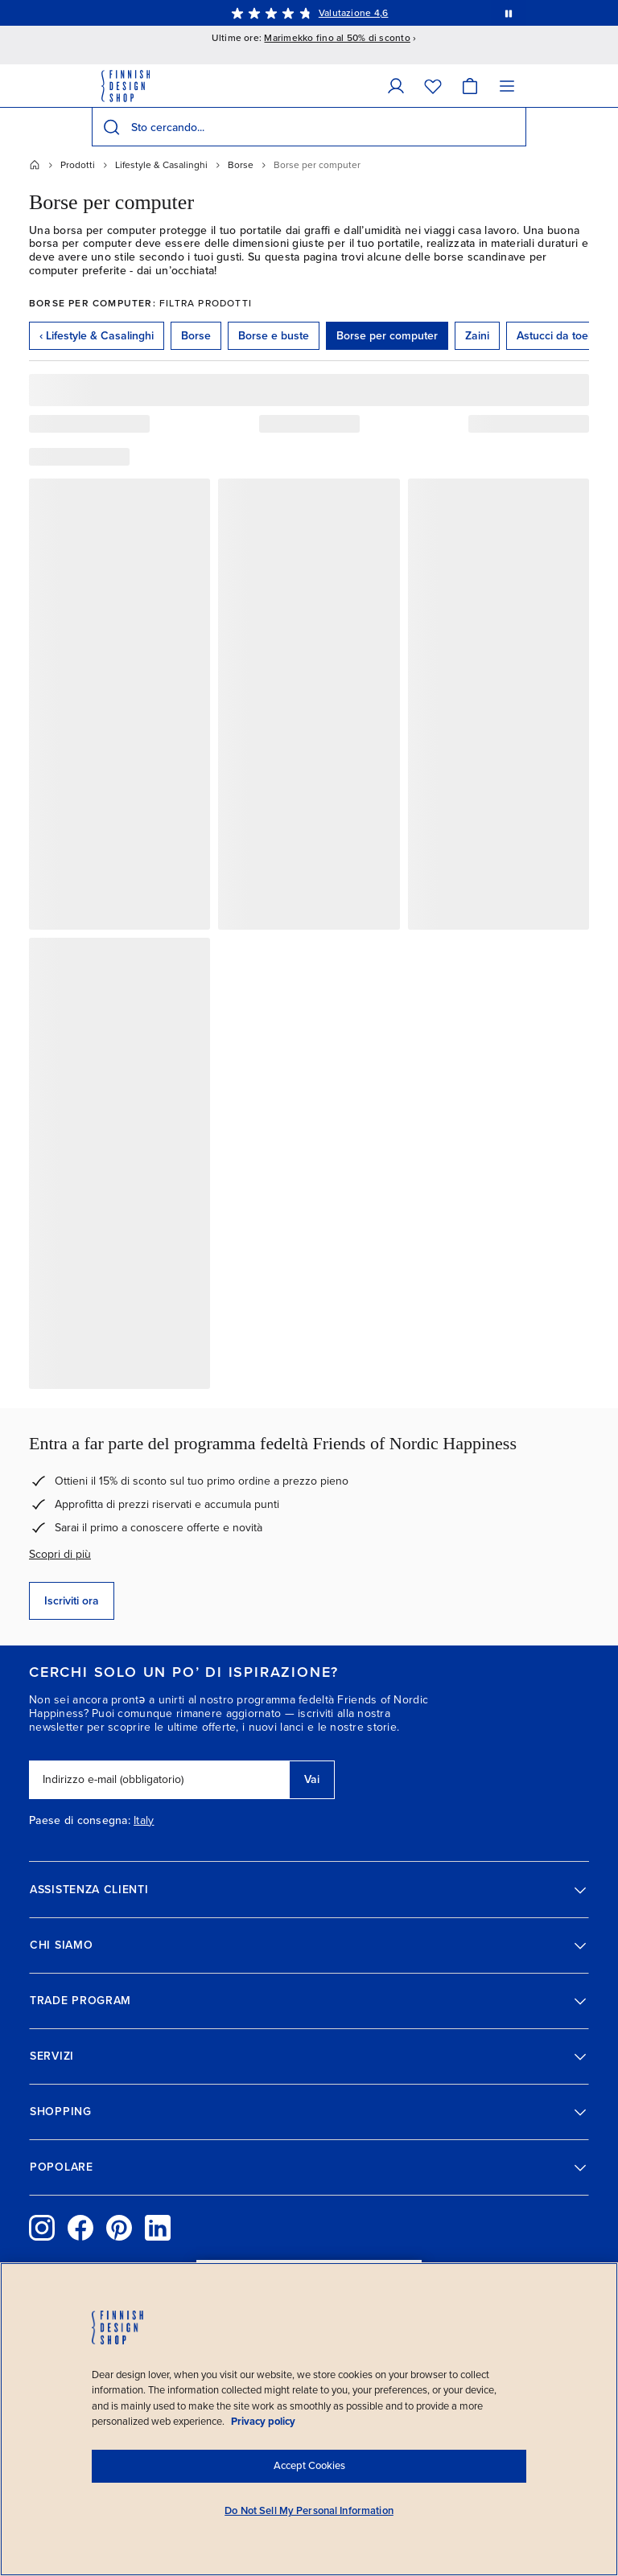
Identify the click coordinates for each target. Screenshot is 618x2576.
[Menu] (507, 85)
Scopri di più (60, 1554)
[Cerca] (111, 127)
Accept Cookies (309, 2465)
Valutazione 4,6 (354, 12)
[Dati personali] (396, 85)
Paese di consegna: (79, 1820)
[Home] (34, 165)
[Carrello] (470, 85)
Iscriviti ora (71, 1601)
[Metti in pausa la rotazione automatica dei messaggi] (508, 13)
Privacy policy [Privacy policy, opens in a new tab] (263, 2421)
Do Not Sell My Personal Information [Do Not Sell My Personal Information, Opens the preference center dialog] (309, 2510)
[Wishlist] (433, 85)
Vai (311, 1779)
